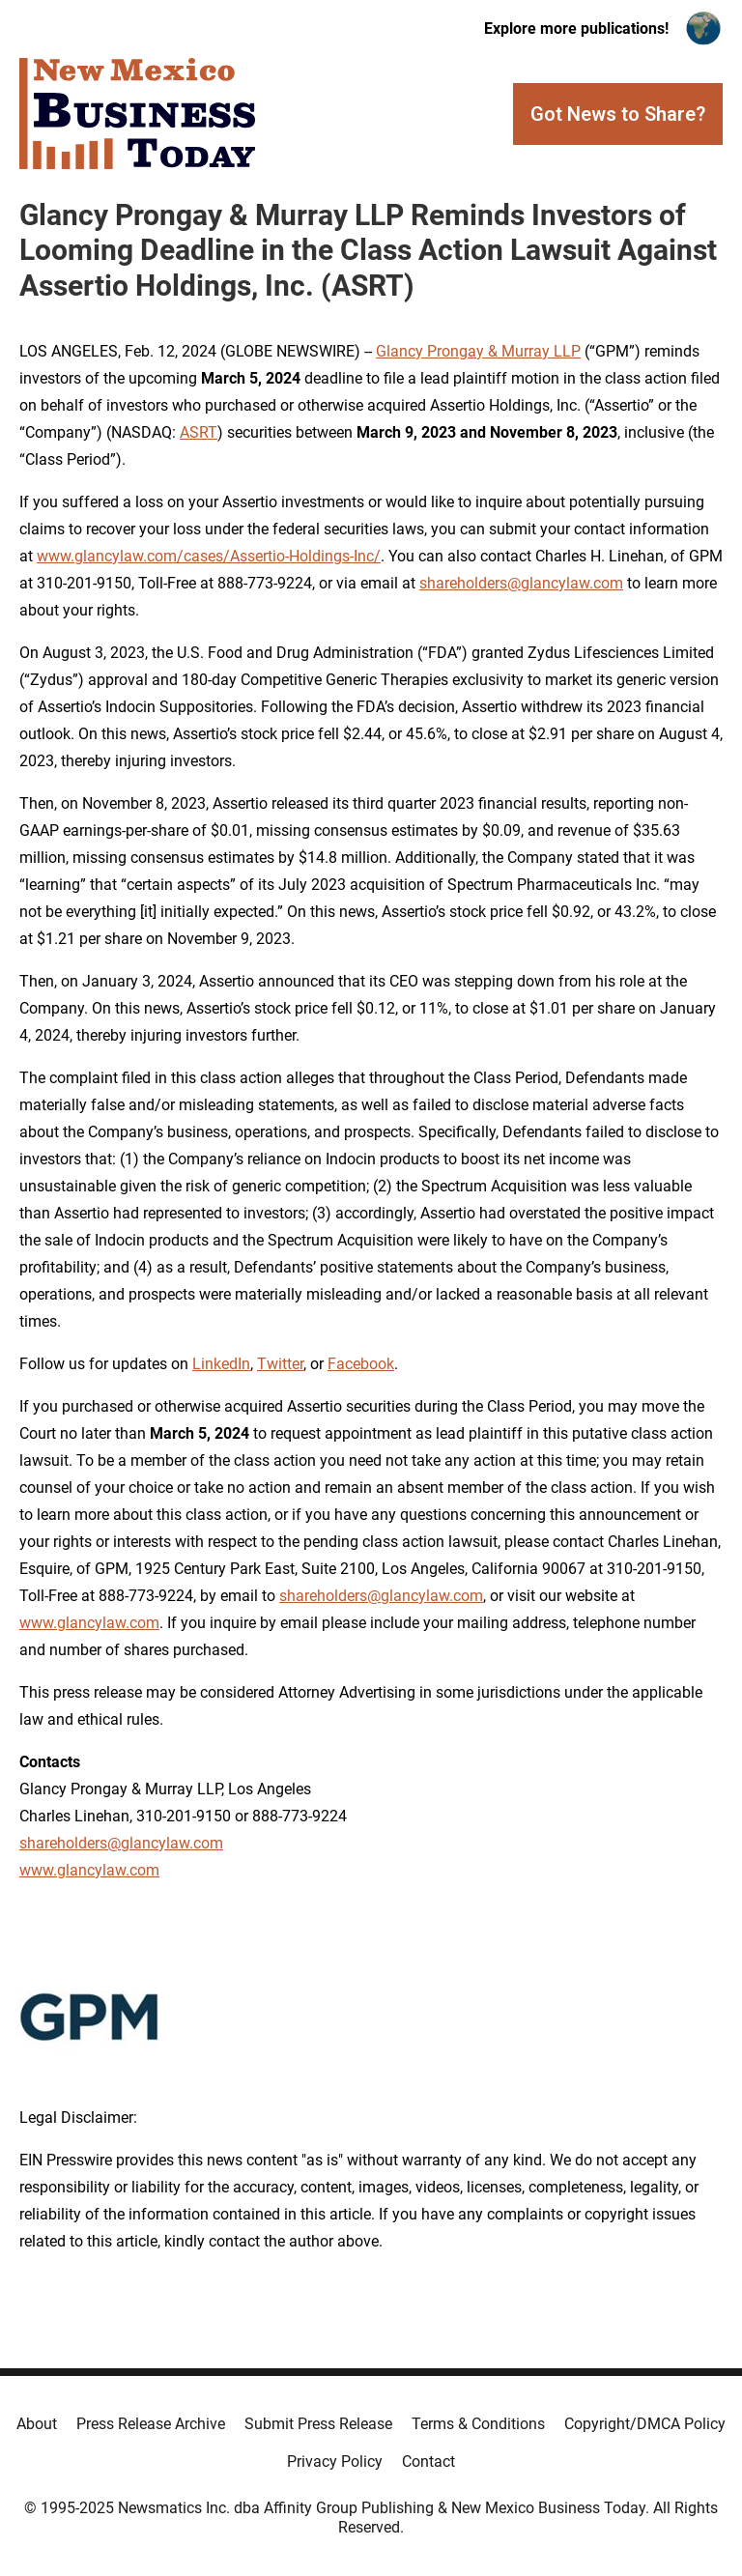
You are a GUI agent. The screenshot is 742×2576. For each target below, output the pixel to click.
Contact (428, 2461)
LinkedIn (221, 1364)
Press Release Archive (150, 2424)
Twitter (280, 1364)
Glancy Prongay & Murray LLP (478, 351)
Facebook (361, 1364)
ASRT (198, 432)
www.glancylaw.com (89, 1623)
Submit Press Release (318, 2424)
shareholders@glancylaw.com (521, 583)
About (36, 2424)
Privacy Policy (335, 2461)
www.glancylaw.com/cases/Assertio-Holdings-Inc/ (209, 556)
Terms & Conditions (478, 2424)
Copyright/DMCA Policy (645, 2424)
